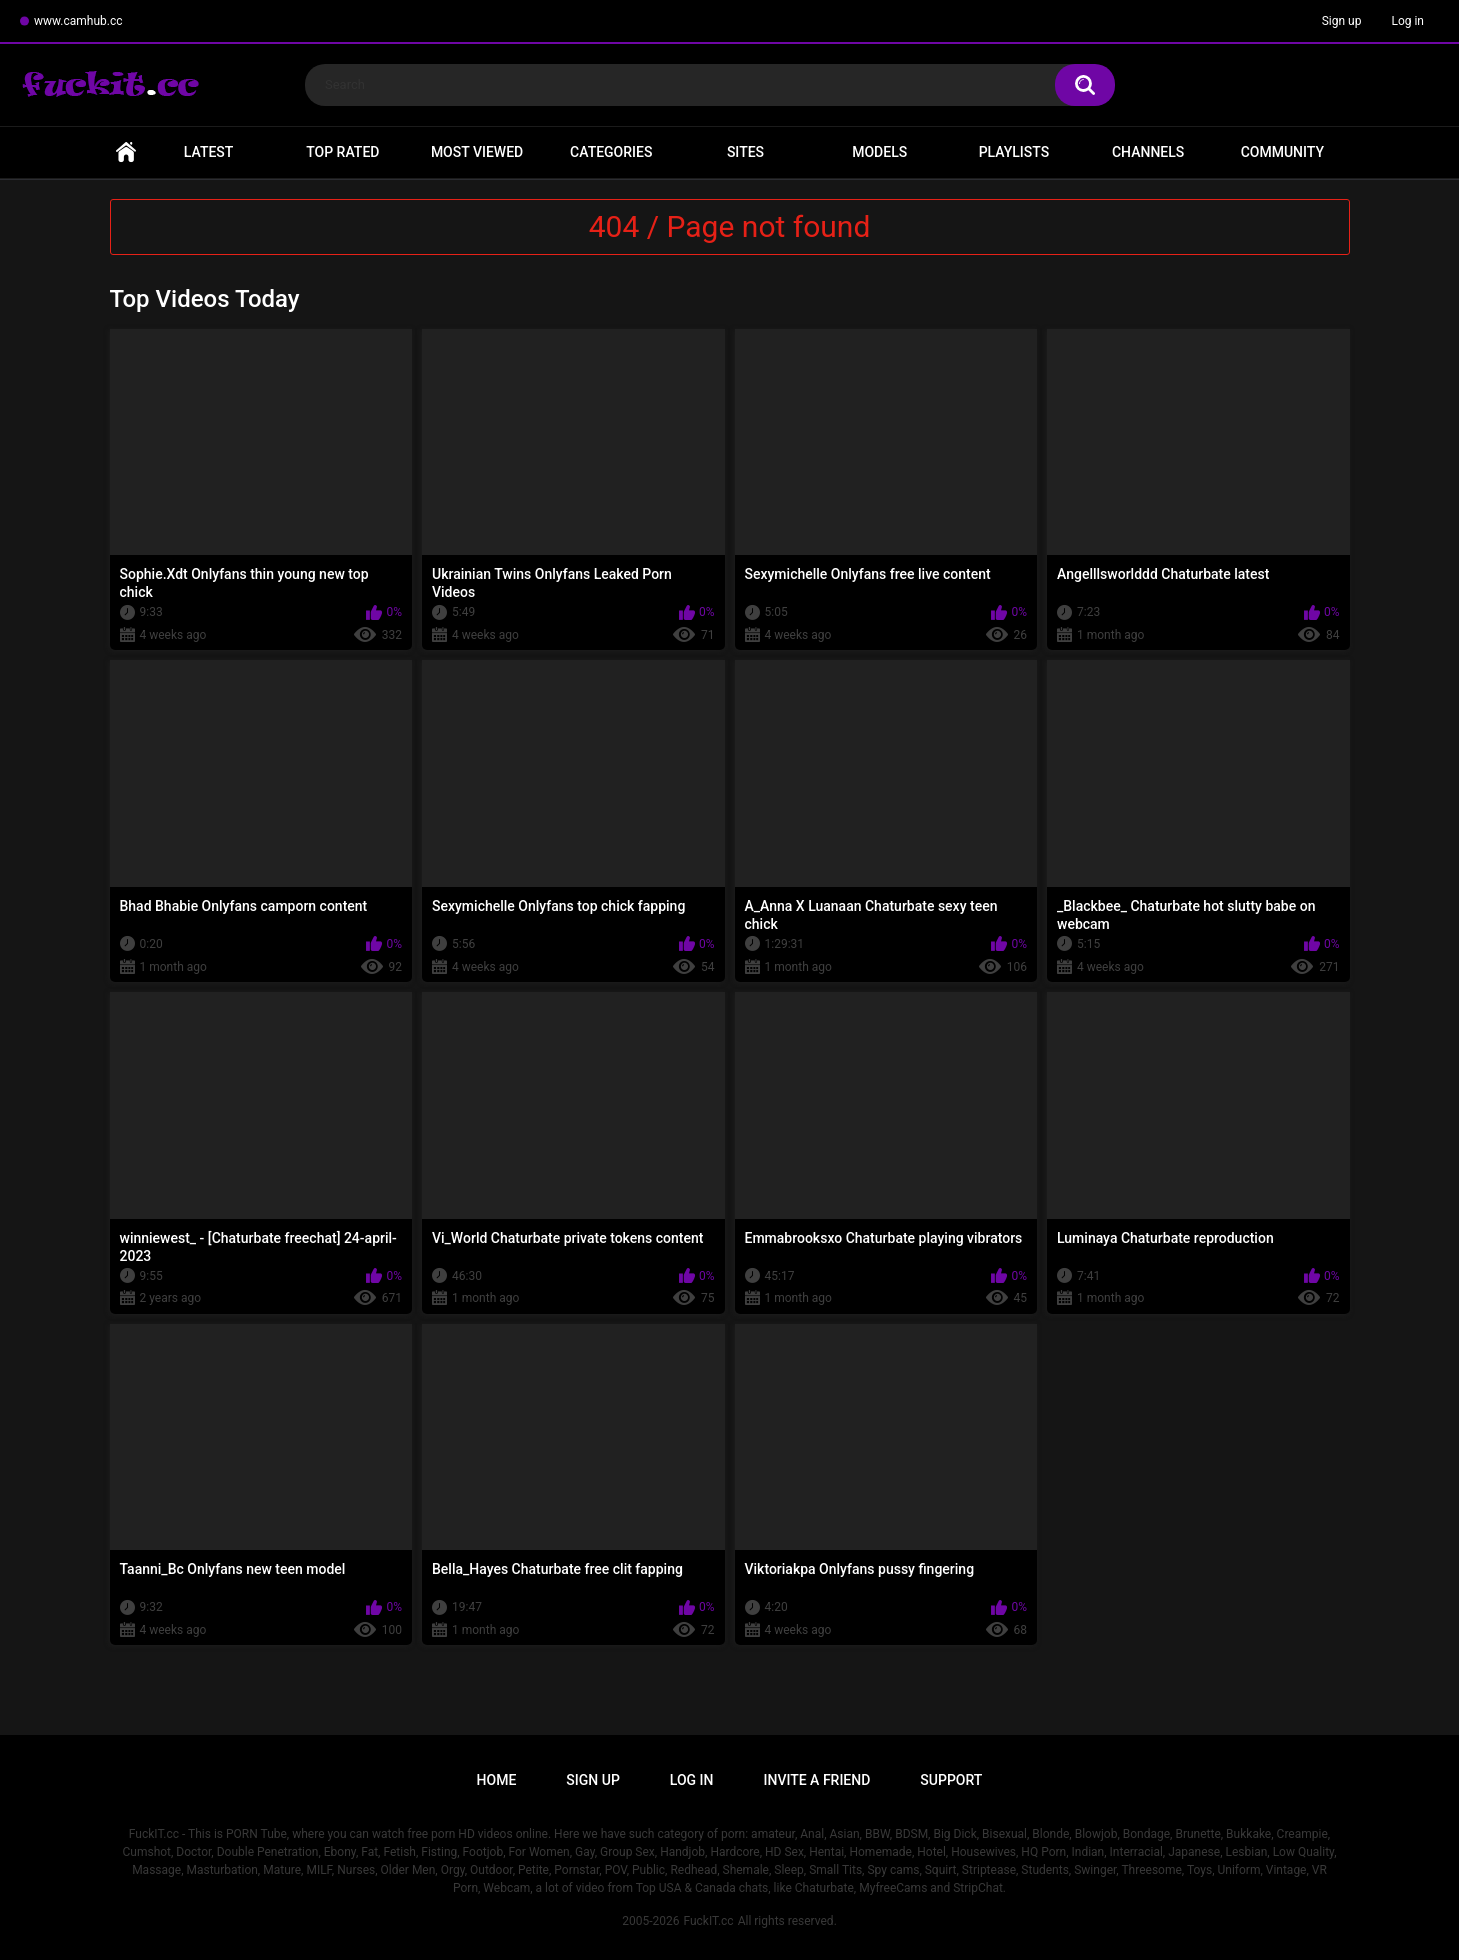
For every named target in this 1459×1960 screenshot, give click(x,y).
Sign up (1342, 21)
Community (1282, 152)
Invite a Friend (817, 1780)
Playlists (1014, 152)
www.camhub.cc (78, 21)
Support (951, 1780)
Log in (1407, 21)
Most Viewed (477, 152)
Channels (1148, 152)
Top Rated (342, 152)
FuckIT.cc (708, 1921)
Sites (745, 152)
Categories (611, 152)
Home (126, 152)
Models (879, 152)
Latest (209, 152)
